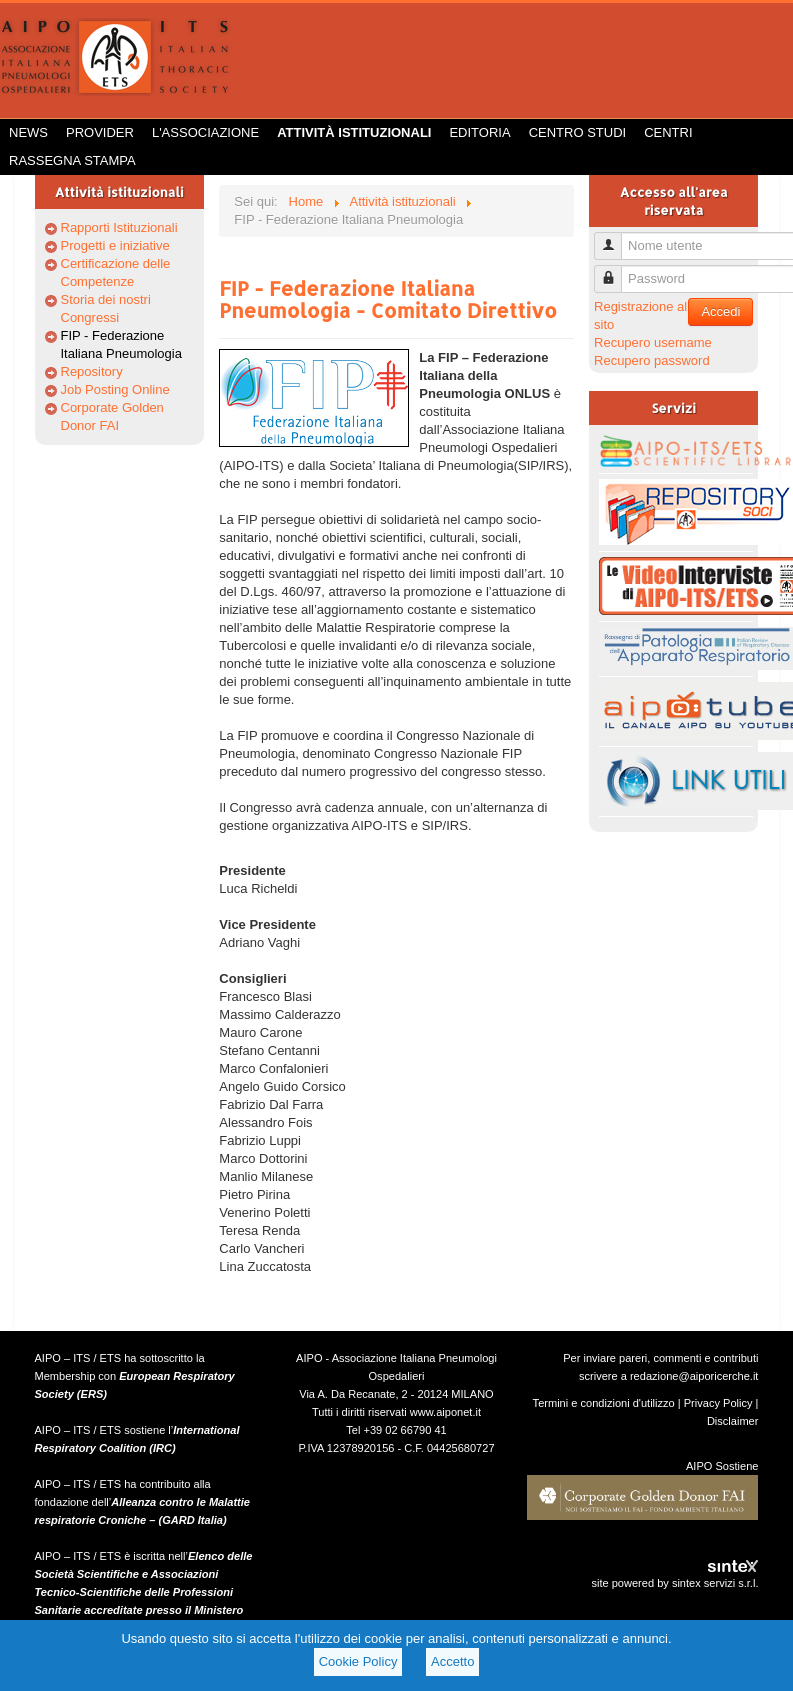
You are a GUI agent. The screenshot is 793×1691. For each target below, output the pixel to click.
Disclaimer (733, 1421)
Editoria (479, 132)
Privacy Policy (718, 1403)
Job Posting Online (115, 389)
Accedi (720, 311)
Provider (100, 132)
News (28, 132)
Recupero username (653, 342)
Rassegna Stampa (72, 160)
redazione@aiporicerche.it (694, 1376)
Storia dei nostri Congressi (106, 308)
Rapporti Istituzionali (119, 227)
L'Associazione (205, 132)
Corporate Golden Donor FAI (112, 416)
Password (615, 270)
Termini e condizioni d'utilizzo (604, 1403)
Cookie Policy (358, 1661)
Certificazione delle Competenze (116, 272)
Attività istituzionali (354, 132)
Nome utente (615, 237)
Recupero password (652, 360)
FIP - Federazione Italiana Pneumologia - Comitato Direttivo (388, 299)
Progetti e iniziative (115, 245)
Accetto (452, 1661)
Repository (92, 371)
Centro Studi (578, 132)
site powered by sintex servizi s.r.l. (674, 1583)
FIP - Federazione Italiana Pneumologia (121, 344)
